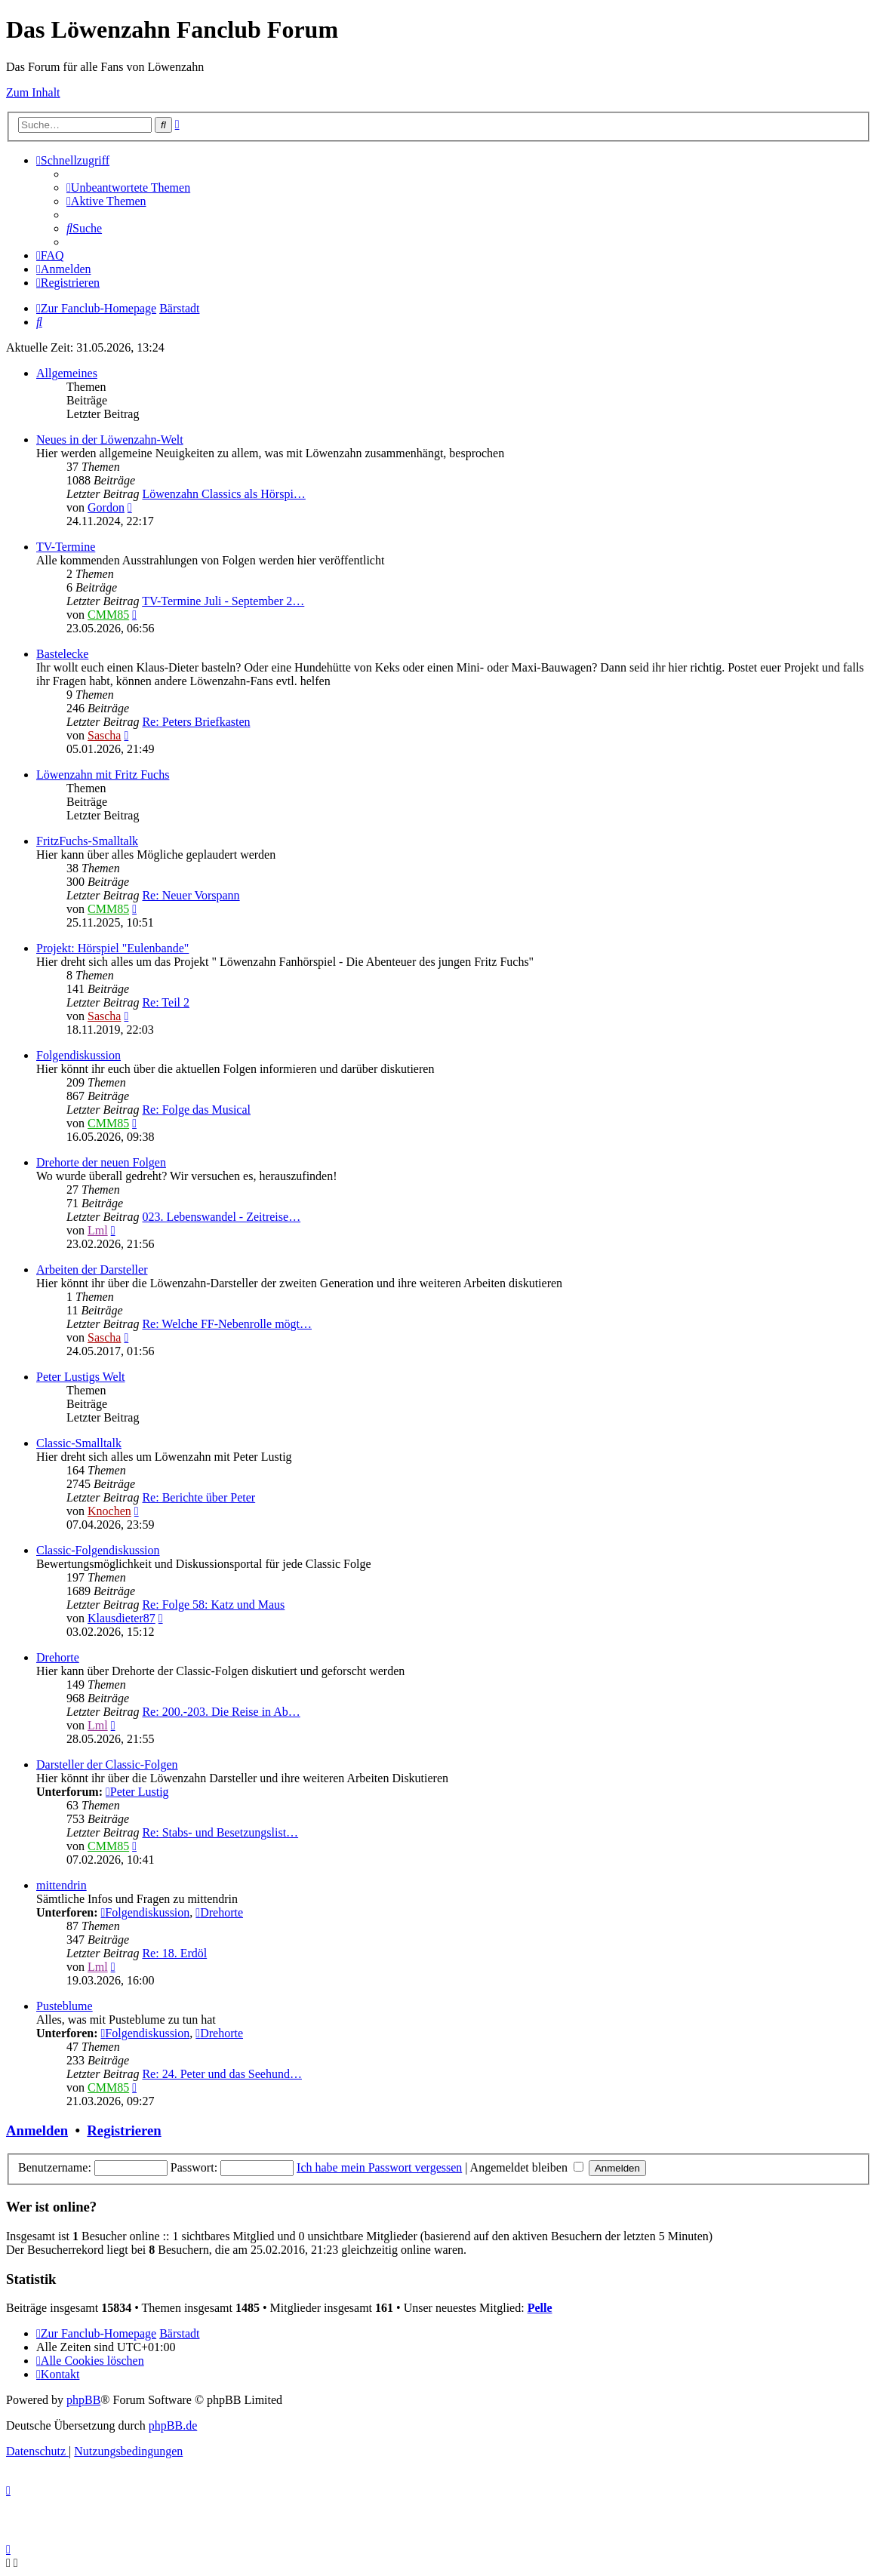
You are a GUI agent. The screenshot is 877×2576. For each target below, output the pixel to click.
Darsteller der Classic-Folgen (107, 1764)
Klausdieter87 (121, 1618)
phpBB (83, 2399)
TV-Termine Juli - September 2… (223, 601)
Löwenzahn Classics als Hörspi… (223, 493)
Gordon (106, 507)
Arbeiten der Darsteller (91, 1269)
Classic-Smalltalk (79, 1443)
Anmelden (37, 2130)
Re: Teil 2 (165, 1002)
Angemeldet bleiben (526, 2167)
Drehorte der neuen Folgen (101, 1162)
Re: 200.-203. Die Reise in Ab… (221, 1711)
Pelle (540, 2307)
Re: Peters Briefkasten (196, 721)
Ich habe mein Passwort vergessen (379, 2167)
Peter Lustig (137, 1791)
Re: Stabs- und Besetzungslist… (220, 1832)
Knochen (109, 1511)
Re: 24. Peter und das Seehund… (222, 2073)
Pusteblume (64, 2006)
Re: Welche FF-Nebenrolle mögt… (227, 1323)
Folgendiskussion (78, 1055)
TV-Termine (65, 546)
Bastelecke (62, 653)
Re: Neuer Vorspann (190, 895)
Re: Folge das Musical (196, 1109)
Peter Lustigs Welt (80, 1376)
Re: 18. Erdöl (174, 1953)
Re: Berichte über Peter (198, 1497)
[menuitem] (128, 187)
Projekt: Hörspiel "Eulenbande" (112, 948)
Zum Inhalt (33, 92)
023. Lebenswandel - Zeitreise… (221, 1216)
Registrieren (124, 2130)
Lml (98, 1230)
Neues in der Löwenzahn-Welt (109, 439)
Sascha (104, 735)
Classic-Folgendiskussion (98, 1550)
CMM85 (108, 614)
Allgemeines (66, 373)
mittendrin (61, 1885)
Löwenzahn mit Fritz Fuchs (102, 774)
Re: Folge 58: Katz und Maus (213, 1604)
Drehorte (57, 1657)
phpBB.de (173, 2425)
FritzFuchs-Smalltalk (87, 841)
